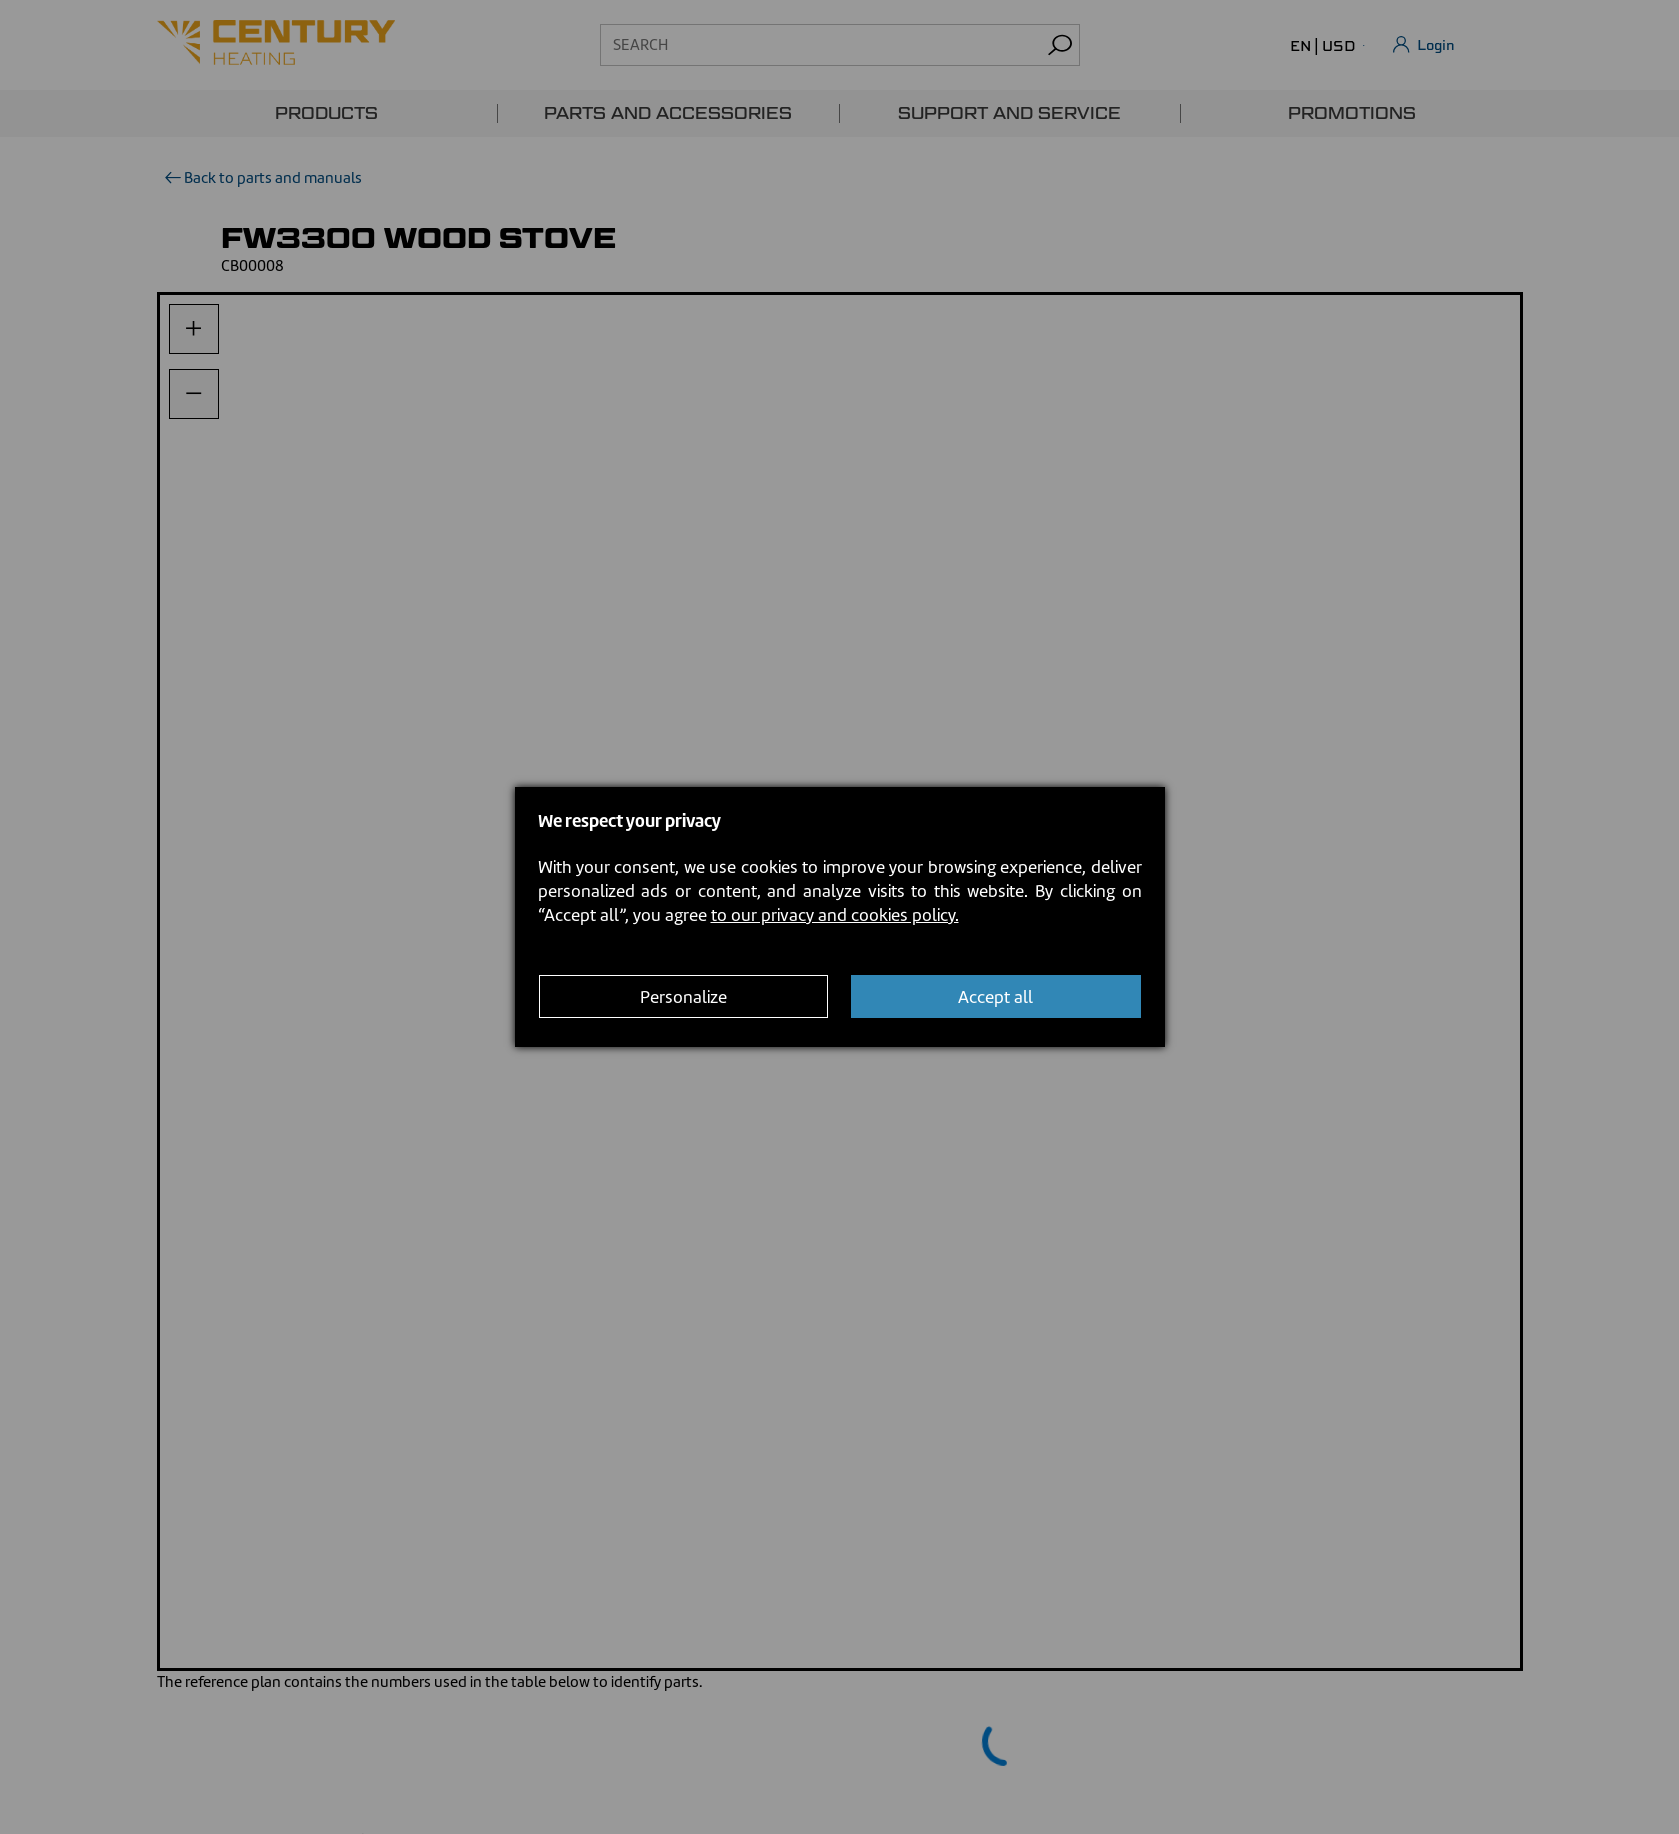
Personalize (683, 997)
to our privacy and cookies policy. (835, 915)
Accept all (995, 997)
